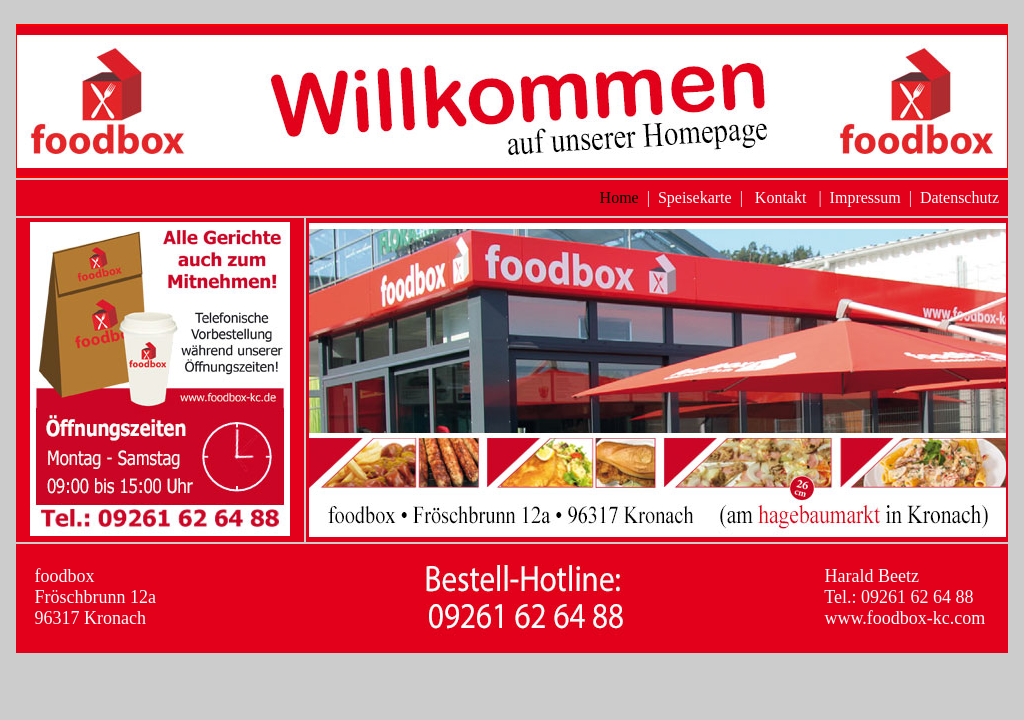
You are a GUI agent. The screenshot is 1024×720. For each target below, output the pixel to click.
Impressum (865, 197)
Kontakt (781, 197)
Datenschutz (959, 197)
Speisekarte (695, 197)
